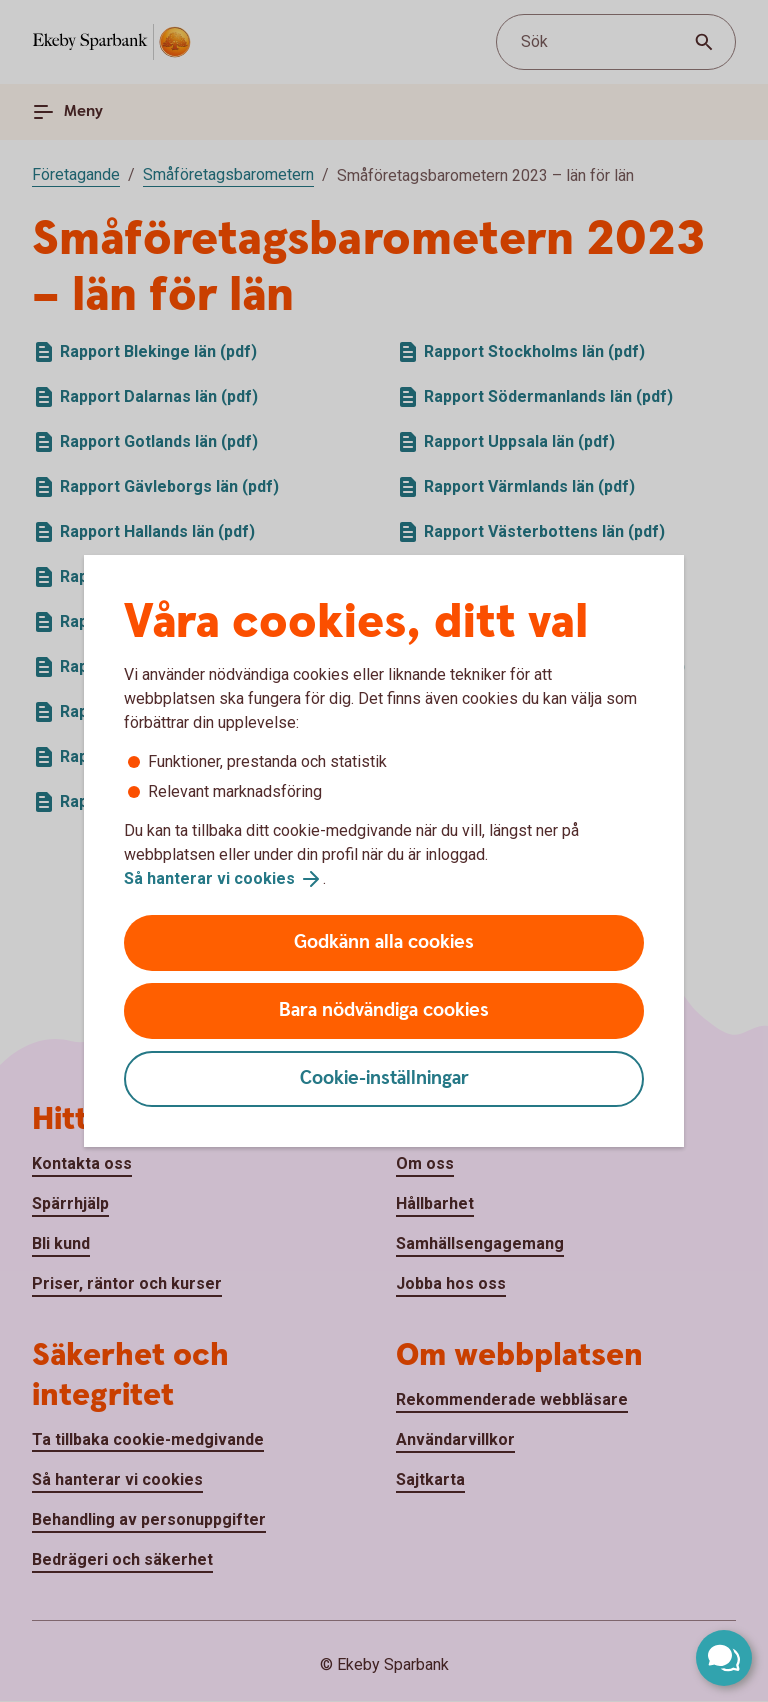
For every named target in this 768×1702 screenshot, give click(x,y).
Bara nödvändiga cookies (384, 1010)
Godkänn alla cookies (384, 942)
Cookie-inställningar (384, 1078)
